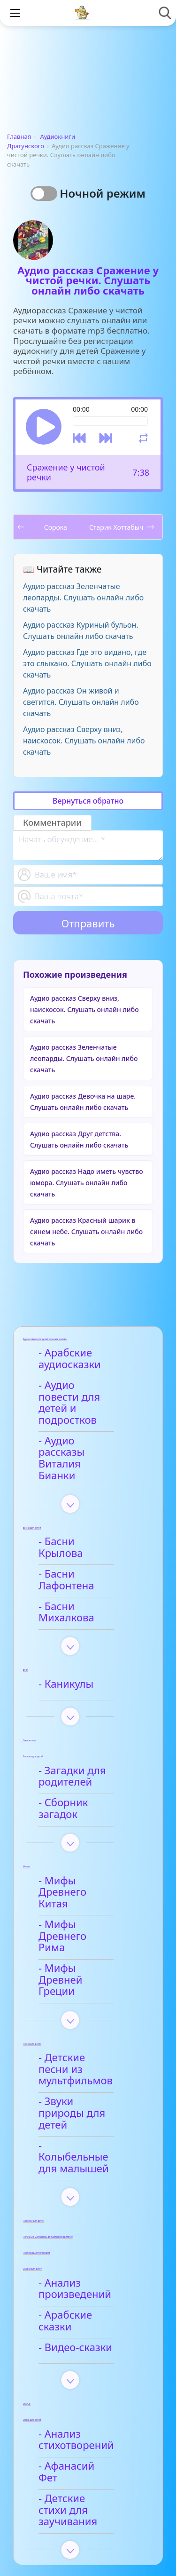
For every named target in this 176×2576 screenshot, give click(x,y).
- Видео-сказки (78, 2207)
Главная (19, 136)
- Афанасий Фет (80, 2325)
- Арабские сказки (86, 2182)
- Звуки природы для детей (83, 1997)
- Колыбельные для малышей (90, 2030)
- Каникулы (69, 1627)
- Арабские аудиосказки (73, 1359)
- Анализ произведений (78, 2155)
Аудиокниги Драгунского (41, 141)
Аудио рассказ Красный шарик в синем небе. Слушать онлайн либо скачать (86, 1231)
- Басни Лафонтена (89, 1532)
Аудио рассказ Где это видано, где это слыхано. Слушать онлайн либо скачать (87, 663)
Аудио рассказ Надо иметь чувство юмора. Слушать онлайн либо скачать (86, 1182)
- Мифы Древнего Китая (86, 1822)
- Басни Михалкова (89, 1557)
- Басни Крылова (83, 1506)
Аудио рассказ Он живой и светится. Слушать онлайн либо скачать (81, 702)
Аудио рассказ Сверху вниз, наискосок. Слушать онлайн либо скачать (84, 740)
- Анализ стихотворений (79, 2299)
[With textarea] (88, 845)
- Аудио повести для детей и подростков (81, 1397)
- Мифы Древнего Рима (86, 1854)
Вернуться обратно (88, 801)
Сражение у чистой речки (66, 472)
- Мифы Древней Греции (84, 1887)
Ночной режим (102, 193)
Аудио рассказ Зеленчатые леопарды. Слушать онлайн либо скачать (83, 597)
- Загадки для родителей (75, 1719)
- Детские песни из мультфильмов (88, 1965)
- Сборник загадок (87, 1746)
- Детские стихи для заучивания (91, 2356)
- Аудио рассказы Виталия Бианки (84, 1435)
